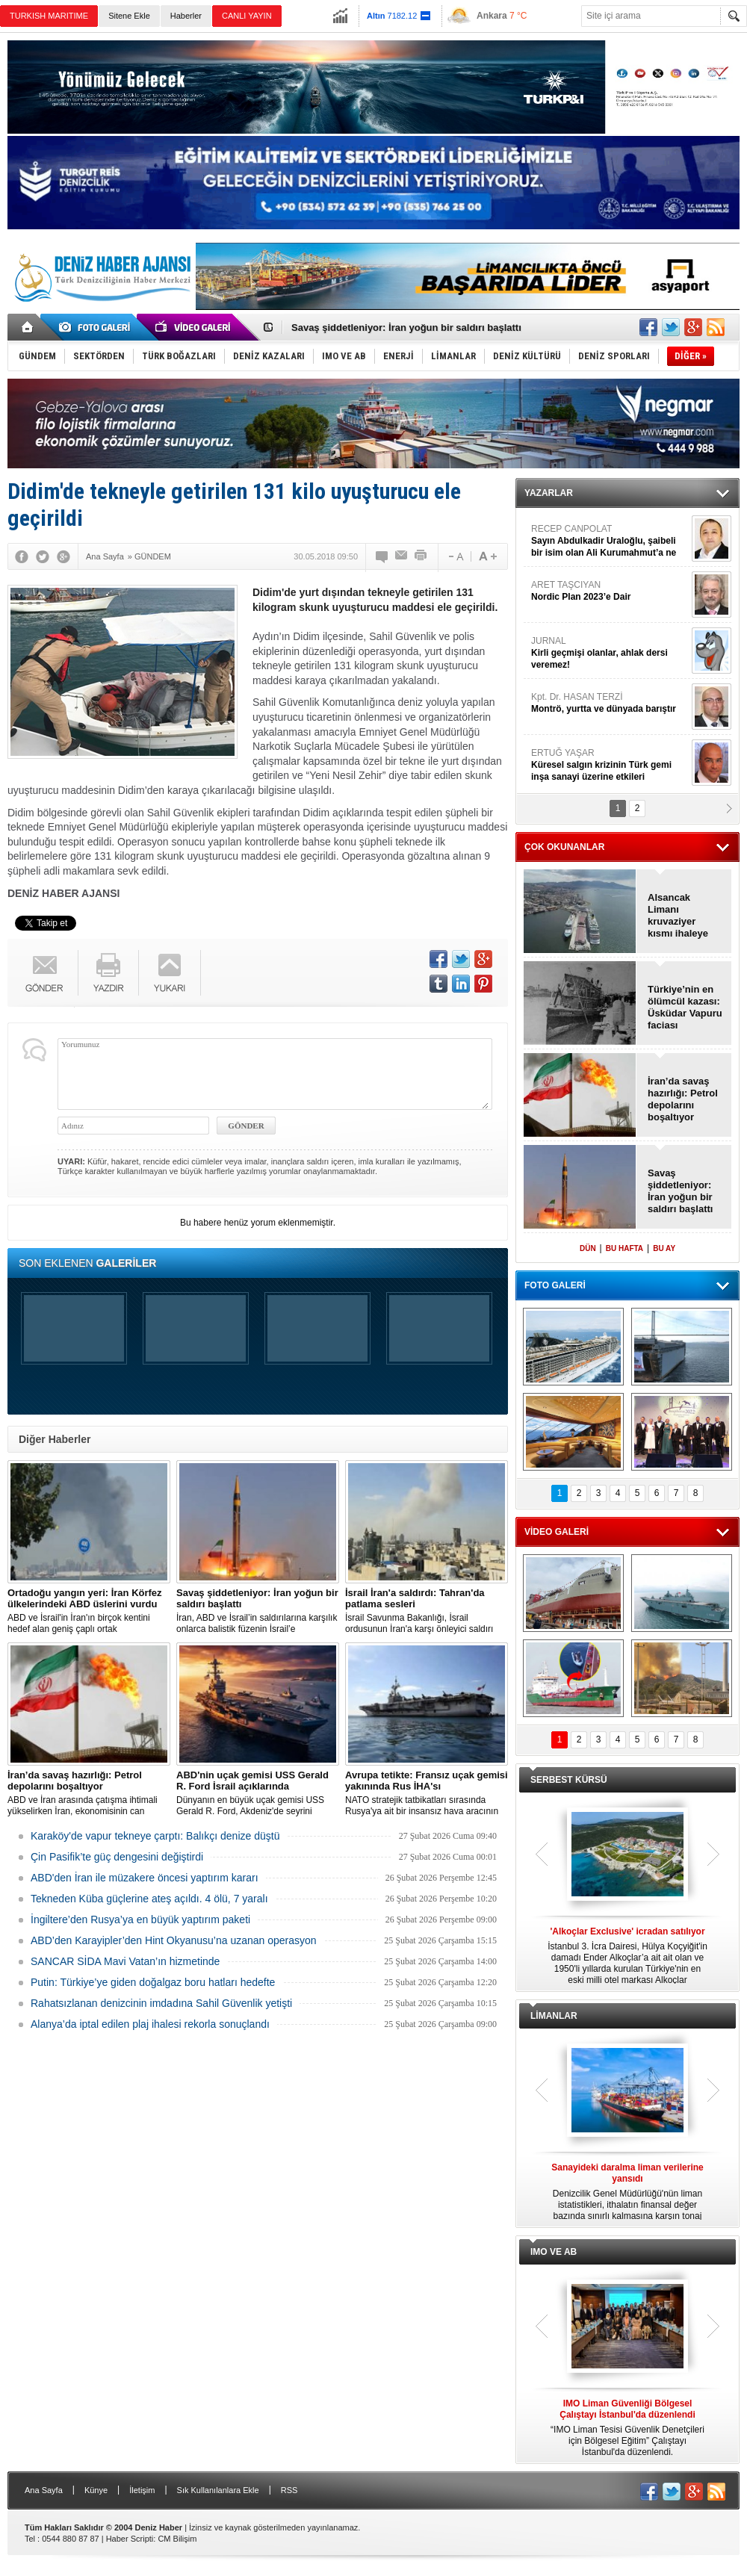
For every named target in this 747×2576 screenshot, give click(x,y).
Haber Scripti (130, 2538)
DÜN (588, 1248)
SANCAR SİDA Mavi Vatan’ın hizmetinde (125, 1961)
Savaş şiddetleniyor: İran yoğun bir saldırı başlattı (406, 327)
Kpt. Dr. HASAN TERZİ (609, 703)
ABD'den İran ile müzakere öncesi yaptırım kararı (144, 1878)
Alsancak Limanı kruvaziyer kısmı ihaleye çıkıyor (678, 916)
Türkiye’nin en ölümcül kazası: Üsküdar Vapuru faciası (685, 1007)
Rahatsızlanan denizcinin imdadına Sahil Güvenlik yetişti (161, 2003)
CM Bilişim (177, 2538)
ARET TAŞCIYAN (609, 591)
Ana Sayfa (44, 2490)
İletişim (142, 2490)
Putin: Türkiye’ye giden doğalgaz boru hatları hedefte (153, 1982)
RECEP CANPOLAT (609, 541)
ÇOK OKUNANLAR (564, 847)
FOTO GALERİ (555, 1285)
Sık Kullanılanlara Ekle (218, 2490)
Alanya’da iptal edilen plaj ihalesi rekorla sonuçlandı (150, 2024)
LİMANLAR (553, 2016)
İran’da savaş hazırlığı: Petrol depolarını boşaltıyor (683, 1099)
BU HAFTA (624, 1248)
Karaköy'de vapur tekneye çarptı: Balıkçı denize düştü (155, 1836)
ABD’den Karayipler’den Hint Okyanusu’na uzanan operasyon (174, 1940)
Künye (96, 2490)
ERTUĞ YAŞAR (609, 765)
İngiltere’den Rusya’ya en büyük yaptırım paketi (140, 1919)
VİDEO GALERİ (556, 1532)
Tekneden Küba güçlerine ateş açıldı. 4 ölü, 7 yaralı (149, 1899)
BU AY (664, 1248)
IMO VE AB (553, 2252)
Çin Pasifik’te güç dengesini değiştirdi (117, 1857)
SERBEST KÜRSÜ (568, 1780)
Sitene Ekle (129, 15)
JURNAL (609, 653)
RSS (289, 2490)
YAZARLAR (548, 493)
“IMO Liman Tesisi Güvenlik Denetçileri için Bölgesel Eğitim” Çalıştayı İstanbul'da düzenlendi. (627, 2427)
